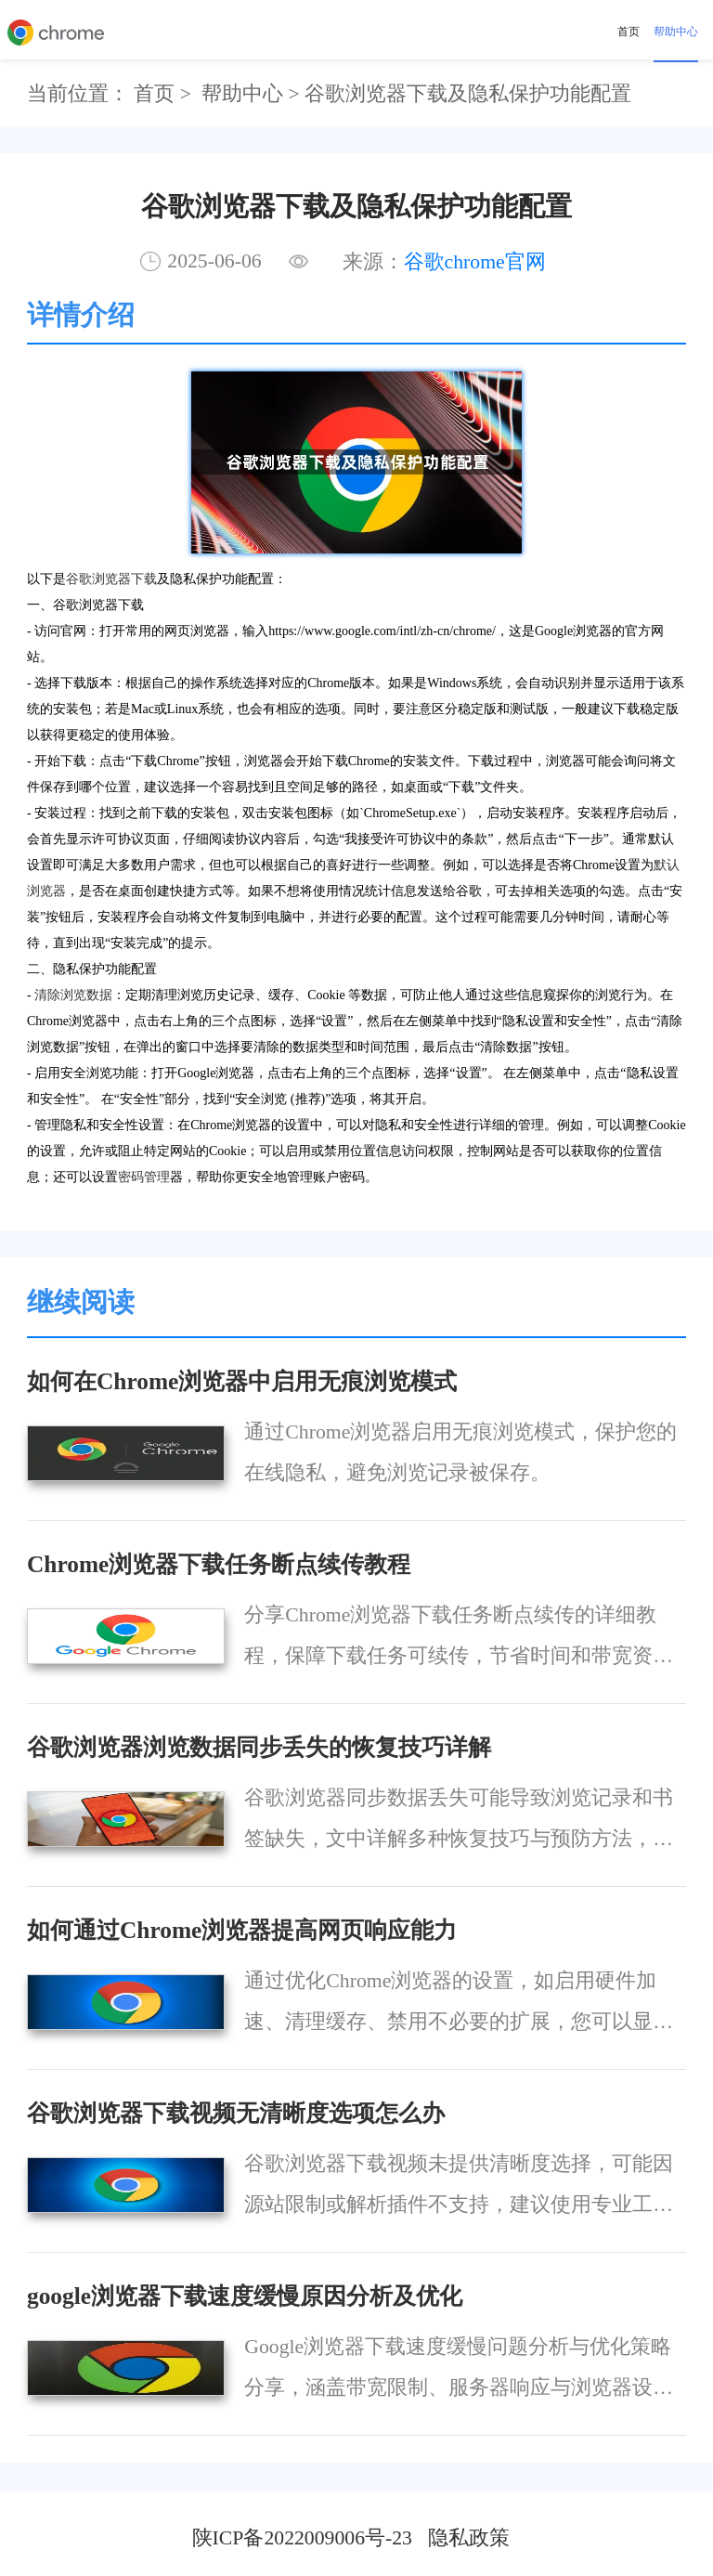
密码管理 (144, 1177)
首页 (628, 31)
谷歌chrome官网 (475, 262)
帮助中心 (676, 31)
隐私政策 (469, 2538)
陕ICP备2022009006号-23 (302, 2538)
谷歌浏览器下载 (111, 579)
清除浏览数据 (73, 995)
